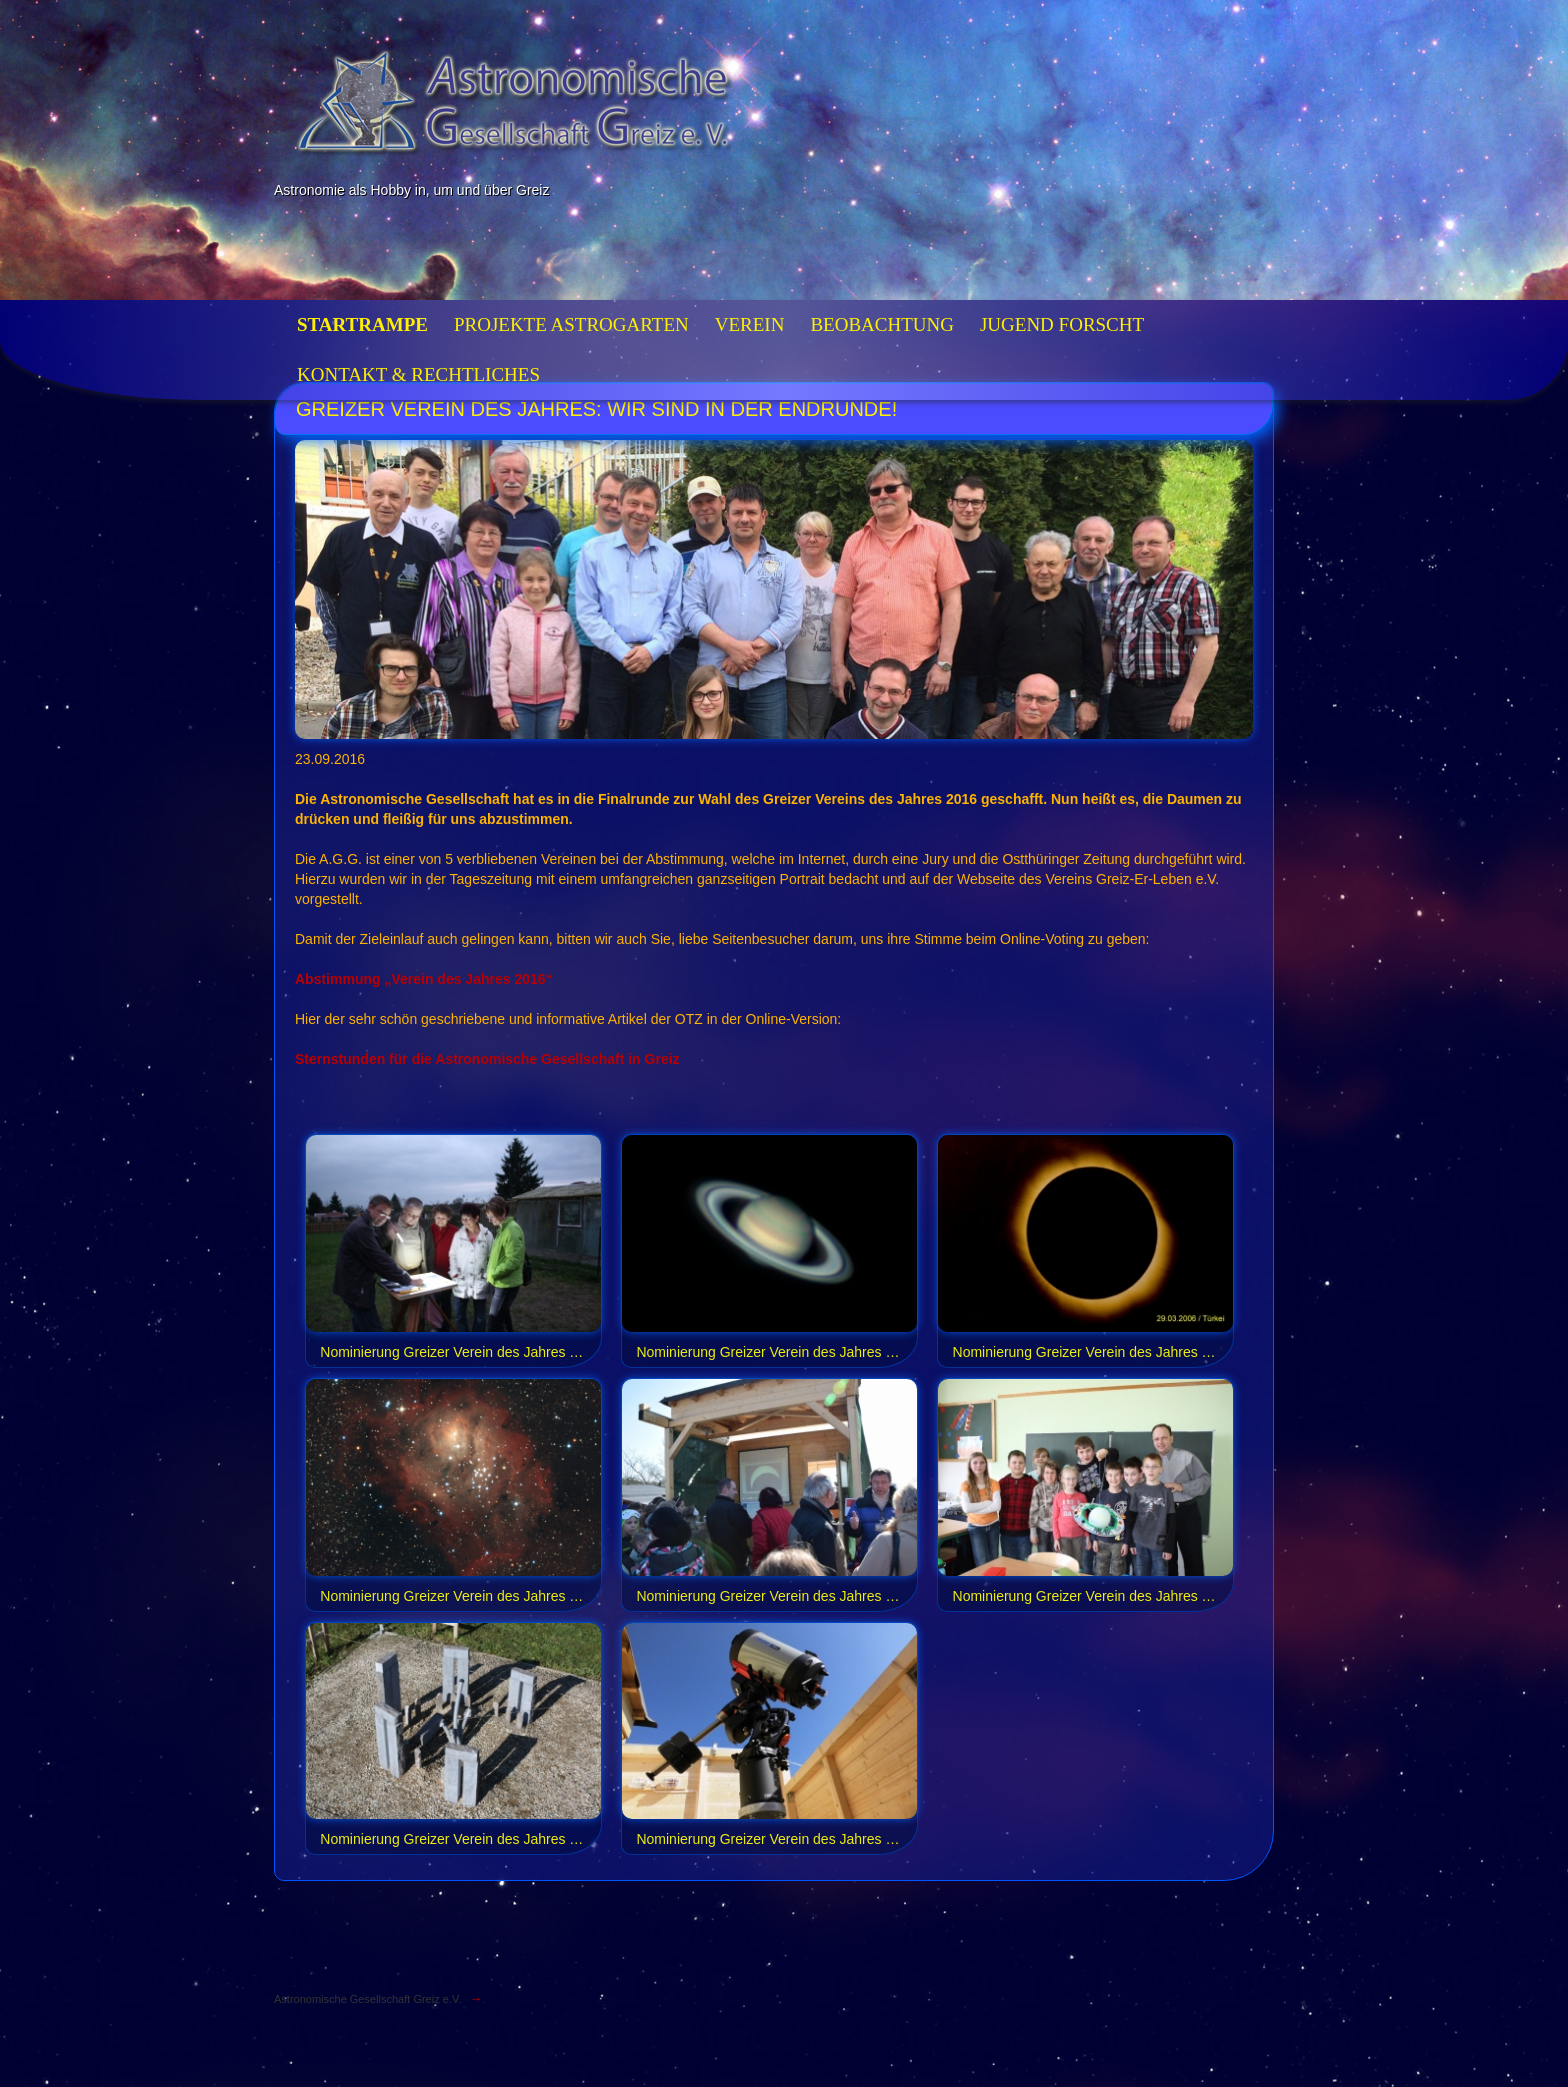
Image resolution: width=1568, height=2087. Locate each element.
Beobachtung (882, 324)
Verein (750, 324)
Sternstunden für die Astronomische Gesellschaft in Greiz (487, 1059)
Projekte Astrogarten (571, 324)
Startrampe (362, 324)
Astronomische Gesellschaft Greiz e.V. (367, 1999)
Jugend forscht (1062, 324)
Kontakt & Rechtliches (418, 374)
